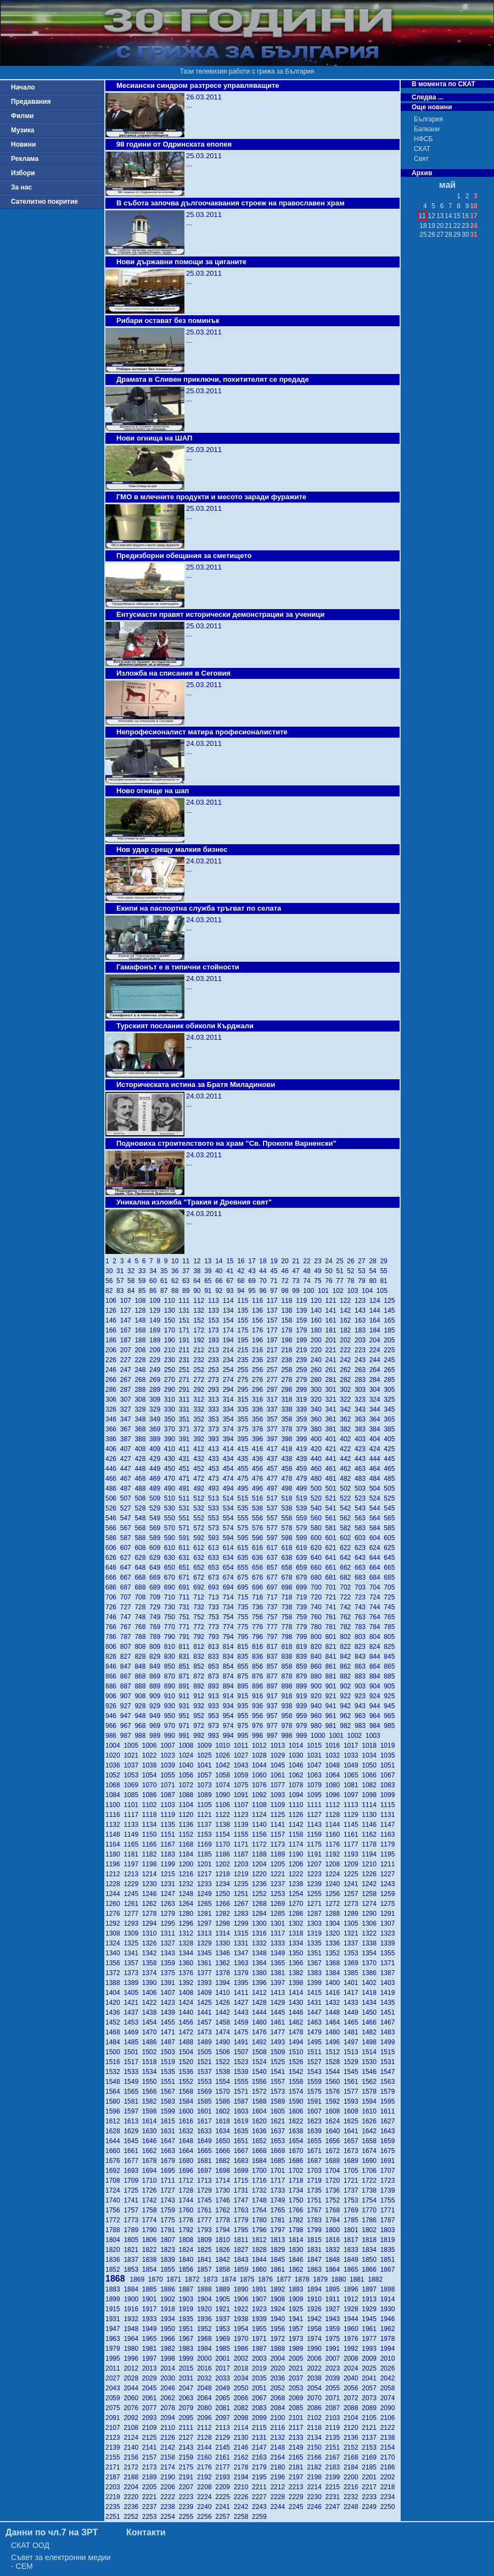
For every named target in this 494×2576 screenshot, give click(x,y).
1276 (114, 1913)
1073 (206, 1785)
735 (244, 1607)
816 (259, 1647)
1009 (206, 1745)
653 (215, 1567)
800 (318, 1637)
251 (186, 1370)
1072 (188, 1785)
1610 (371, 2111)
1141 (279, 1824)
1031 (316, 1755)
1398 (298, 1983)
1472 (188, 2032)
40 (220, 1271)
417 (274, 1449)
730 (171, 1607)
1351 (316, 1953)
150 (171, 1320)
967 (127, 1726)
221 (332, 1350)
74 (308, 1281)
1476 (261, 2032)
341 (332, 1409)
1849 (353, 2259)
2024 (353, 2368)
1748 (261, 2200)
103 (354, 1291)
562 (347, 1518)
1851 (388, 2259)
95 (253, 1291)
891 (186, 1686)
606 (112, 1548)
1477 (279, 2032)
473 (215, 1478)
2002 (243, 2358)
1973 (298, 2339)
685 (390, 1577)
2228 (279, 2497)
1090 (224, 1795)
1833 (353, 2250)
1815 (316, 2240)
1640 (334, 2131)
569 (156, 1528)
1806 (151, 2240)
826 (112, 1656)
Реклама (24, 159)
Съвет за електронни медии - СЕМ (61, 2562)
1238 (298, 1884)
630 (171, 1558)
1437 (133, 2012)
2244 (279, 2507)
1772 (114, 2220)
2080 (206, 2408)
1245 (133, 1894)
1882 (376, 2279)
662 (347, 1567)
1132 (114, 1824)
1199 (169, 1864)
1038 (151, 1765)
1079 (316, 1785)
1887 (188, 2289)
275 (244, 1380)
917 (274, 1696)
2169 (371, 2457)
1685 (279, 2161)
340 (318, 1409)
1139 (243, 1824)
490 (171, 1488)
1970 (243, 2339)
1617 (206, 2121)
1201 (206, 1864)
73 (297, 1281)
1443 (243, 2012)
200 (318, 1340)
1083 (388, 1785)
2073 (371, 2398)
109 (156, 1300)
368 (141, 1429)
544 (376, 1508)
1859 (243, 2269)
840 (318, 1656)
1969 (224, 2339)
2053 (298, 2388)
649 (156, 1567)
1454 (151, 2022)
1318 (298, 1933)
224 (376, 1350)
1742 (151, 2200)
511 (186, 1498)
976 (259, 1726)
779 (303, 1627)
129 (156, 1310)
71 (275, 1281)
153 (215, 1320)
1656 (334, 2141)
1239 (316, 1884)
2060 (133, 2398)
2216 (353, 2487)
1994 (388, 2348)
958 (288, 1716)
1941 (298, 2319)
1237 (279, 1884)
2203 (114, 2487)
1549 (133, 2082)
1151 (169, 1834)
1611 (388, 2111)
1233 (206, 1884)
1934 (169, 2319)
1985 (224, 2348)
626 (112, 1558)
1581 (133, 2101)
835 (244, 1656)
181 (332, 1330)
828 (141, 1656)
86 (154, 1291)
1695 (169, 2170)
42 (242, 1271)
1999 (188, 2358)
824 (376, 1647)
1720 (334, 2180)
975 (244, 1726)
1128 (334, 1815)
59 (143, 1281)
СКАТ (422, 149)
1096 (334, 1795)
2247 (334, 2507)
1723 (388, 2180)
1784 (334, 2220)
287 (127, 1389)
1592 (334, 2101)
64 (198, 1281)
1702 (298, 2170)
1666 (224, 2151)
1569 (206, 2091)
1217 (206, 1874)
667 (127, 1577)
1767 (316, 2210)
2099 (261, 2418)
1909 (298, 2299)
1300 (261, 1923)
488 (141, 1488)
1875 (249, 2279)
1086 (151, 1795)
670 (171, 1577)
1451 (388, 2012)
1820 (114, 2250)
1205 (279, 1864)
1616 (188, 2121)
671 (186, 1577)
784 (376, 1627)
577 (274, 1528)
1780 (261, 2220)
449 (156, 1469)
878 (288, 1676)
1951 (188, 2329)
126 (112, 1310)
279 (303, 1380)
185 (390, 1330)
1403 (388, 1983)
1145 (353, 1824)
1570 (224, 2091)
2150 (316, 2447)
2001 (224, 2358)
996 (259, 1735)
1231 (169, 1884)
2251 (114, 2517)
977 (274, 1726)
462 (347, 1469)
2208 (206, 2487)
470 (171, 1478)
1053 (133, 1775)
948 (141, 1716)
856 (259, 1666)
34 (154, 1271)
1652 (261, 2141)
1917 (151, 2309)
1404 (114, 1993)
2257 (224, 2517)
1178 (371, 1844)
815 (244, 1647)
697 (274, 1587)
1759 (169, 2210)
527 (127, 1508)
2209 (224, 2487)
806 (112, 1647)
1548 (114, 2082)
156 (259, 1320)
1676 (114, 2161)
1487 (169, 2042)
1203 (243, 1864)
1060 (261, 1775)
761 (332, 1617)
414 (230, 1449)
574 (230, 1528)
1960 (353, 2329)
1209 (353, 1864)
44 (264, 1271)
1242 (371, 1884)
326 (112, 1409)
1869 (139, 2279)
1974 (316, 2339)
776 (259, 1627)
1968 (206, 2339)
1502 (151, 2052)
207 (127, 1350)
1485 (133, 2042)
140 (318, 1310)
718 (288, 1597)
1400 (334, 1983)
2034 (243, 2378)
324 (376, 1399)
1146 (371, 1824)
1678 (151, 2161)
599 (303, 1538)
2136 (353, 2437)
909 (156, 1696)
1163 (388, 1834)
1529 (353, 2062)
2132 (279, 2437)
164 (376, 1320)
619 (303, 1548)
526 (112, 1508)
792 (200, 1637)
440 (318, 1459)
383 (362, 1429)
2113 (224, 2428)
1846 (298, 2259)
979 (303, 1726)
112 (200, 1300)
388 (141, 1439)
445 (390, 1459)
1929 (371, 2309)
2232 (353, 2497)
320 (318, 1399)
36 (176, 1271)
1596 (114, 2111)
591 (186, 1538)
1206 (298, 1864)
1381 (279, 1973)
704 (376, 1587)
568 (141, 1528)
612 (200, 1548)
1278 (151, 1913)
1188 (261, 1854)
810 (171, 1647)
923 (362, 1696)
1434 (371, 2002)
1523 (243, 2062)
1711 (169, 2180)
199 (303, 1340)
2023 (334, 2368)
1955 (261, 2329)
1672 (334, 2151)
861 (332, 1666)
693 (215, 1587)
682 (347, 1577)
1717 (279, 2180)
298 (288, 1389)
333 (215, 1409)
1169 (206, 1844)
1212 (114, 1874)
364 (376, 1419)
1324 (114, 1943)
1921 (224, 2309)
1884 (133, 2289)
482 (347, 1478)
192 (200, 1340)
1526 (298, 2062)
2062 (169, 2398)
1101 (133, 1805)
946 (112, 1716)
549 (156, 1518)
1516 (114, 2062)
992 (200, 1735)
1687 (316, 2161)
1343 (169, 1953)
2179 (261, 2467)
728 (141, 1607)
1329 (206, 1943)
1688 (334, 2161)
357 (274, 1419)
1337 (353, 1943)
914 (230, 1696)
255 (244, 1370)
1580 (114, 2101)
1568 (188, 2091)
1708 (114, 2180)
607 (127, 1548)
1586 (224, 2101)
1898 (388, 2289)
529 (156, 1508)
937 (274, 1706)
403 (362, 1439)
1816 (334, 2240)
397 (274, 1439)
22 (308, 1261)
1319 (316, 1933)
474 (230, 1478)
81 (384, 1281)
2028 (133, 2378)
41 (231, 1271)
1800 (334, 2230)
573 (215, 1528)
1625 (353, 2121)
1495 (316, 2042)
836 (259, 1656)
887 (127, 1686)
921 (332, 1696)
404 (376, 1439)
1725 (133, 2190)
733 (215, 1607)
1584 (188, 2101)
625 (390, 1548)
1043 (243, 1765)
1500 (114, 2052)
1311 (169, 1933)
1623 (316, 2121)
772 (200, 1627)
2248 (353, 2507)
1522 (224, 2062)
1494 (298, 2042)
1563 (388, 2082)
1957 (298, 2329)
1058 (224, 1775)
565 (390, 1518)
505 (390, 1488)
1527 (316, 2062)
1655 (316, 2141)
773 (215, 1627)
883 (362, 1676)
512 (200, 1498)
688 (141, 1587)
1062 (298, 1775)
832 (200, 1656)
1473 (206, 2032)
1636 (261, 2131)
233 (215, 1360)
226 (112, 1360)
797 (274, 1637)
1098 (371, 1795)
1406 (151, 1993)
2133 (298, 2437)
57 (121, 1281)
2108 (133, 2428)
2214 (316, 2487)
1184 (188, 1854)
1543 (316, 2072)
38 (198, 1271)
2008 (353, 2358)
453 (215, 1469)
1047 (316, 1765)
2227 (261, 2497)
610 (171, 1548)
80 (374, 1281)
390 (171, 1439)
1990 (316, 2348)
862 (347, 1666)
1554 (224, 2082)
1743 (169, 2200)
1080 (334, 1785)
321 (332, 1399)
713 (215, 1597)
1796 (261, 2230)
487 (127, 1488)
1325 (133, 1943)
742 (347, 1607)
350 (171, 1419)
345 (390, 1409)
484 (376, 1478)
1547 (388, 2072)
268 (141, 1380)
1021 (133, 1755)
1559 (316, 2082)
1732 (261, 2190)
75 (319, 1281)
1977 (371, 2339)
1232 (188, 1884)
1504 (188, 2052)
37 (187, 1271)
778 (288, 1627)
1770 (371, 2210)
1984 (206, 2348)
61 (165, 1281)
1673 (353, 2151)
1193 (353, 1854)
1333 (279, 1943)
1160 (334, 1834)
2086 (316, 2408)
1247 (169, 1894)
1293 (133, 1923)
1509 (279, 2052)
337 (274, 1409)
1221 (279, 1874)
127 (127, 1310)
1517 (133, 2062)
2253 (151, 2517)
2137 (371, 2437)
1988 (279, 2348)
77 (341, 1281)
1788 (114, 2230)
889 (156, 1686)
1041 (206, 1765)
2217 (371, 2487)
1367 (316, 1963)
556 (259, 1518)
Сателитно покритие (44, 201)
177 (274, 1330)
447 (127, 1469)
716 (259, 1597)
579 (303, 1528)
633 (215, 1558)
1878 (304, 2279)
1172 (261, 1844)
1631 (169, 2131)
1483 (388, 2032)
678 (288, 1577)
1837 (133, 2259)
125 (390, 1300)
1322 (371, 1933)
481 (332, 1478)
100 (310, 1291)
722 (347, 1597)
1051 (388, 1765)
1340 (114, 1953)
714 (230, 1597)
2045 (151, 2388)
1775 (169, 2220)
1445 (279, 2012)
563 (362, 1518)
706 (112, 1597)
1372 (114, 1973)
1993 (371, 2348)
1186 (224, 1854)
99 (297, 1291)
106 (112, 1300)
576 (259, 1528)
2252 (133, 2517)
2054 (316, 2388)
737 (274, 1607)
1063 (316, 1775)
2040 (353, 2378)
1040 (188, 1765)
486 (112, 1488)
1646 (151, 2141)
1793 (206, 2230)
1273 (353, 1904)
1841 (206, 2259)
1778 (224, 2220)
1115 (388, 1805)
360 (318, 1419)
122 (347, 1300)
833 (215, 1656)
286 (112, 1389)
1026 (224, 1755)
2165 (298, 2457)
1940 (279, 2319)
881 (332, 1676)
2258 (243, 2517)
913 (215, 1696)
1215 (169, 1874)
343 (362, 1409)
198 (288, 1340)
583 (362, 1528)
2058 (388, 2388)
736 (259, 1607)
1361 (206, 1963)
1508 (261, 2052)
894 (230, 1686)
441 (332, 1459)
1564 (114, 2091)
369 (156, 1429)
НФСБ (423, 139)
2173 (151, 2467)
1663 (169, 2151)
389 (156, 1439)
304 (376, 1389)
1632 (188, 2131)
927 (127, 1706)
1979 (114, 2348)
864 (376, 1666)
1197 (133, 1864)
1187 (243, 1854)
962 (347, 1716)
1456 (188, 2022)
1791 (169, 2230)
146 (112, 1320)
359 (303, 1419)
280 (318, 1380)
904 (376, 1686)
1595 (388, 2101)
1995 (114, 2358)
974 (230, 1726)
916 (259, 1696)
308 (141, 1399)
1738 (371, 2190)
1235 (243, 1884)
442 (347, 1459)
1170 (224, 1844)
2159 (188, 2457)
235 (244, 1360)
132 (200, 1310)
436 (259, 1459)
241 (332, 1360)
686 (112, 1587)
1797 (279, 2230)
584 (376, 1528)
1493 (279, 2042)
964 (376, 1716)
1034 (371, 1755)
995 (244, 1735)
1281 (206, 1913)
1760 (188, 2210)
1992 (353, 2348)
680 (318, 1577)
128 (141, 1310)
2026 (388, 2368)
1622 (298, 2121)
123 (362, 1300)
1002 (356, 1735)
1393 (206, 1983)
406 (112, 1449)
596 (259, 1538)
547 (127, 1518)
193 (215, 1340)
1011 (243, 1745)
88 (176, 1291)
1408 (188, 1993)
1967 (188, 2339)
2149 (298, 2447)
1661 (133, 2151)
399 (303, 1439)
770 (171, 1627)
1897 (371, 2289)
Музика (23, 130)
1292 (114, 1923)
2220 (133, 2497)
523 (362, 1498)
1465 (353, 2022)
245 (390, 1360)
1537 (206, 2072)
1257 (353, 1894)
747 (127, 1617)
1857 (206, 2269)
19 (275, 1261)
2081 (224, 2408)
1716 (261, 2180)
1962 (388, 2329)
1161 (353, 1834)
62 (176, 1281)
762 (347, 1617)
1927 (334, 2309)
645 (390, 1558)
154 (230, 1320)
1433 (353, 2002)
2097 (224, 2418)
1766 (298, 2210)
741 (332, 1607)
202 (347, 1340)
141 (332, 1310)
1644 (114, 2141)
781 (332, 1627)
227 (127, 1360)
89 (187, 1291)
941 (332, 1706)
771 (186, 1627)
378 (288, 1429)
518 (288, 1498)
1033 (353, 1755)
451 (186, 1469)
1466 (371, 2022)
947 (127, 1716)
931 (186, 1706)
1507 (243, 2052)
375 (244, 1429)
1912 (353, 2299)
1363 (243, 1963)
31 (121, 1271)
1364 (261, 1963)
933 (215, 1706)
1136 (188, 1824)
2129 (224, 2437)
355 (244, 1419)
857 (274, 1666)
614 (230, 1548)
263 (362, 1370)
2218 (388, 2487)
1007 (169, 1745)
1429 (279, 2002)
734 (230, 1607)
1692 (114, 2170)
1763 (243, 2210)
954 (230, 1716)
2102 (316, 2418)
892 (200, 1686)
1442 (224, 2012)
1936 (206, 2319)
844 (376, 1656)
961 (332, 1716)
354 (230, 1419)
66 (220, 1281)
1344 (188, 1953)
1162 (371, 1834)
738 (288, 1607)
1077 (279, 1785)
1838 (151, 2259)
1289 (353, 1913)
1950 (169, 2329)
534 (230, 1508)
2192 (206, 2477)
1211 (388, 1864)
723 (362, 1597)
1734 (298, 2190)
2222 (169, 2497)
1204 (261, 1864)
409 (156, 1449)
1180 (114, 1854)
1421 (133, 2002)
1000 (320, 1735)
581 (332, 1528)
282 (347, 1380)
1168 (188, 1844)
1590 (298, 2101)
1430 (298, 2002)
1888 (206, 2289)
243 (362, 1360)
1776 (188, 2220)
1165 (133, 1844)
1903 (188, 2299)
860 (318, 1666)
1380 (261, 1973)
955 (244, 1716)
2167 (334, 2457)
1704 (334, 2170)
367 (127, 1429)
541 (332, 1508)
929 (156, 1706)
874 (230, 1676)
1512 (334, 2052)
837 (274, 1656)
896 (259, 1686)
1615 (169, 2121)
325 (390, 1399)
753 (215, 1617)
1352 (334, 1953)
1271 (316, 1904)
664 (376, 1567)
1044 (261, 1765)
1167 (169, 1844)
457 (274, 1469)
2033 (224, 2378)
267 (127, 1380)
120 (318, 1300)
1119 (169, 1815)
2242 (243, 2507)
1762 (224, 2210)
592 (200, 1538)
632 (200, 1558)
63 (187, 1281)
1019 (388, 1745)
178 (288, 1330)
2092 (133, 2418)
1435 (388, 2002)
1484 (114, 2042)
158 (288, 1320)
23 (319, 1261)
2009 (371, 2358)
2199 (334, 2477)
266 (112, 1380)
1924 (279, 2309)
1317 (279, 1933)
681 (332, 1577)
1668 (261, 2151)
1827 (243, 2250)
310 (171, 1399)
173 (215, 1330)
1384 (334, 1973)
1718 (298, 2180)
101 (325, 1291)
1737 (353, 2190)
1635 (243, 2131)
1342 (151, 1953)
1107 (243, 1805)
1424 (188, 2002)
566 (112, 1528)
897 (274, 1686)
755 (244, 1617)
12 (198, 1261)
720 (318, 1597)
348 (141, 1419)
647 (127, 1567)
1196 (114, 1864)
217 (274, 1350)
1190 (298, 1854)
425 (390, 1449)
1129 (353, 1815)
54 (374, 1271)
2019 (261, 2368)
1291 (388, 1913)
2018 (243, 2368)
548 (141, 1518)
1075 (243, 1785)
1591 (316, 2101)
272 (200, 1380)
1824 (188, 2250)
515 (244, 1498)
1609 (353, 2111)
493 (215, 1488)
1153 (206, 1834)
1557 (279, 2082)
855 (244, 1666)
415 (244, 1449)
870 (171, 1676)
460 (318, 1469)
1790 (151, 2230)
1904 (206, 2299)
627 (127, 1558)
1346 (224, 1953)
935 (244, 1706)
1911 (334, 2299)
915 (244, 1696)
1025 (206, 1755)
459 (303, 1469)
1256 (334, 1894)
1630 (151, 2131)
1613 (133, 2121)
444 (376, 1459)
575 (244, 1528)
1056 (188, 1775)
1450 (371, 2012)
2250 (388, 2507)
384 (376, 1429)
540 (318, 1508)
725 (390, 1597)
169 (156, 1330)
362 (347, 1419)
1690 (371, 2161)
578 (288, 1528)
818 (288, 1647)
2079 (188, 2408)
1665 (206, 2151)
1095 (316, 1795)
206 (112, 1350)
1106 (224, 1805)
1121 (206, 1815)
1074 (224, 1785)
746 (112, 1617)
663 (362, 1567)
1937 (224, 2319)
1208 (334, 1864)
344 (376, 1409)
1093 (279, 1795)
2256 (206, 2517)
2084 (279, 2408)
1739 (388, 2190)
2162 (243, 2457)
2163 (261, 2457)
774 (230, 1627)
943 (362, 1706)
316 (259, 1399)
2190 (169, 2477)
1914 (388, 2299)
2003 (261, 2358)
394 (230, 1439)
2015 (188, 2368)
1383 (316, 1973)
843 (362, 1656)
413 (215, 1449)
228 (141, 1360)
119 (303, 1300)
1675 (388, 2151)
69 (253, 1281)
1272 (334, 1904)
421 (332, 1449)
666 (112, 1577)
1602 (224, 2111)
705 (390, 1587)
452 (200, 1469)
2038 (316, 2378)
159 (303, 1320)
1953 (224, 2329)
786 (112, 1637)
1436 (114, 2012)
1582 (151, 2101)
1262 (151, 1904)
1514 (371, 2052)
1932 (133, 2319)
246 (112, 1370)
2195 (261, 2477)
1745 (206, 2200)
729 (156, 1607)
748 (141, 1617)
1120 (188, 1815)
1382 (298, 1973)
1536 (188, 2072)
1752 (334, 2200)
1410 (224, 1993)
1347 (243, 1953)
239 (303, 1360)
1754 (371, 2200)
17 (253, 1261)
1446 (298, 2012)
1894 (316, 2289)
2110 (169, 2428)
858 (288, 1666)
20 (286, 1261)
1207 (316, 1864)
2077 (151, 2408)
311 (186, 1399)
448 (141, 1469)
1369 (353, 1963)
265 (390, 1370)
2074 (388, 2398)
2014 (169, 2368)
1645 (133, 2141)
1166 (151, 1844)
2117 (298, 2428)
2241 (224, 2507)
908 (141, 1696)
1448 (334, 2012)
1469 (133, 2032)
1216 (188, 1874)
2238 (169, 2507)
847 (127, 1666)
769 (156, 1627)
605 (390, 1538)
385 (390, 1429)
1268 (261, 1904)
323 (362, 1399)
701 (332, 1587)
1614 (151, 2121)
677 (274, 1577)
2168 (353, 2457)
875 (244, 1676)
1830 (298, 2250)
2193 (224, 2477)
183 (362, 1330)
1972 (279, 2339)
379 (303, 1429)
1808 (188, 2240)
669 (156, 1577)
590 (171, 1538)
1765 (279, 2210)
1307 (388, 1923)
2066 (243, 2398)
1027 (243, 1755)
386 (112, 1439)
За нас (21, 187)
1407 (169, 1993)
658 (288, 1567)
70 (264, 1281)
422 (347, 1449)
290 (171, 1389)
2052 (279, 2388)
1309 (133, 1933)
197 (274, 1340)
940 (318, 1706)
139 (303, 1310)
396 (259, 1439)
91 (209, 1291)
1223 (316, 1874)
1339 (388, 1943)
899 (303, 1686)
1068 (114, 1785)
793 (215, 1637)
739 (303, 1607)
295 (244, 1389)
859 (303, 1666)
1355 (388, 1953)
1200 (188, 1864)
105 (383, 1291)
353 (215, 1419)
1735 (316, 2190)
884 (376, 1676)
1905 (224, 2299)
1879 (322, 2279)
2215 (334, 2487)
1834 (371, 2250)
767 (127, 1627)
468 (141, 1478)
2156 (133, 2457)
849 (156, 1666)
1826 (224, 2250)
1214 (151, 1874)
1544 (334, 2072)
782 (347, 1627)
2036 (279, 2378)
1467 (388, 2022)
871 (186, 1676)
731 (186, 1607)
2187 (114, 2477)
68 (242, 1281)
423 (362, 1449)
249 (156, 1370)
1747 (243, 2200)
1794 (224, 2230)
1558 (298, 2082)
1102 (151, 1805)
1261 (133, 1904)
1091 (243, 1795)
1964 (133, 2339)
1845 (279, 2259)
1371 (388, 1963)
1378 (224, 1973)
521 (332, 1498)
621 (332, 1548)
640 (318, 1558)
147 (127, 1320)
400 (318, 1439)
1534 (151, 2072)
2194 (243, 2477)
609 (156, 1548)
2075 (114, 2408)
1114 (371, 1805)
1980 (133, 2348)
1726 (151, 2190)
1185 (206, 1854)
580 (318, 1528)
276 (259, 1380)
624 (376, 1548)
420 (318, 1449)
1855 (169, 2269)
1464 (334, 2022)
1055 (169, 1775)
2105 (371, 2418)
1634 (224, 2131)
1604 (261, 2111)
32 (132, 1271)
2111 (188, 2428)
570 (171, 1528)
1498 (371, 2042)
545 (390, 1508)
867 (127, 1676)
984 (376, 1726)
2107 (114, 2428)
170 (171, 1330)
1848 (334, 2259)
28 (374, 1261)
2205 (151, 2487)
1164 (114, 1844)
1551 (169, 2082)
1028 (261, 1755)
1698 (224, 2170)
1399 (316, 1983)
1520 (188, 2062)
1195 (388, 1854)
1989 (298, 2348)
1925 (298, 2309)
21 (297, 1261)
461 (332, 1469)
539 (303, 1508)
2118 (316, 2428)
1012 (261, 1745)
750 (171, 1617)
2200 (353, 2477)
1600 (188, 2111)
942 (347, 1706)
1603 (243, 2111)
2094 (169, 2418)
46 (286, 1271)
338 (288, 1409)
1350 (298, 1953)
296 (259, 1389)
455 (244, 1469)
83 (121, 1291)
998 (288, 1735)
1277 (133, 1913)
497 (274, 1488)
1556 (261, 2082)
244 (376, 1360)
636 (259, 1558)
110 (171, 1300)
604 (376, 1538)
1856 (188, 2269)
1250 (224, 1894)
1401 (353, 1983)
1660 (114, 2151)
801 (332, 1637)
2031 (188, 2378)
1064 (334, 1775)
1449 (353, 2012)
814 (230, 1647)
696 (259, 1587)
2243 (261, 2507)
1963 (114, 2339)
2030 (169, 2378)
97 (275, 1291)
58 (132, 1281)
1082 (371, 1785)
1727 (169, 2190)
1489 (206, 2042)
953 (215, 1716)
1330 (224, 1943)
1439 (169, 2012)
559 (303, 1518)
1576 (334, 2091)
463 (362, 1469)
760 (318, 1617)
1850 (371, 2259)
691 (186, 1587)
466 (112, 1478)
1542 (298, 2072)
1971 (261, 2339)
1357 (133, 1963)
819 (303, 1647)
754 (230, 1617)
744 (376, 1607)
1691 (388, 2161)
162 (347, 1320)
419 (303, 1449)
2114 (243, 2428)
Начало (23, 87)
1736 (334, 2190)
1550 (151, 2082)
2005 (298, 2358)
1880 (341, 2279)
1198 (151, 1864)
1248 (188, 1894)
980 (318, 1726)
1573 (279, 2091)
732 (200, 1607)
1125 (279, 1815)
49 (319, 1271)
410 (171, 1449)
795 (244, 1637)
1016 (334, 1745)
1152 (188, 1834)
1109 (279, 1805)
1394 (224, 1983)
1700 (261, 2170)
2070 (316, 2398)
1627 (388, 2121)
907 (127, 1696)
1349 (279, 1953)
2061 (151, 2398)
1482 (371, 2032)
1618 (224, 2121)
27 (363, 1261)
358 (288, 1419)
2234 (388, 2497)
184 (376, 1330)
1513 (353, 2052)
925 (390, 1696)
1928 (353, 2309)
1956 (279, 2329)
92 (220, 1291)
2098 (243, 2418)
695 (244, 1587)
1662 (151, 2151)
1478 (298, 2032)
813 (215, 1647)
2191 (188, 2477)
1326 (151, 1943)
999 (303, 1735)
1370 (371, 1963)
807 (127, 1647)
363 (362, 1419)
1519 (169, 2062)
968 (141, 1726)
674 (230, 1577)
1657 (353, 2141)
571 (186, 1528)
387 (127, 1439)
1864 (334, 2269)
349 (156, 1419)
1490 (224, 2042)
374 (230, 1429)
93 (231, 1291)
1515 (388, 2052)
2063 (188, 2398)
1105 (206, 1805)
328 (141, 1409)
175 (244, 1330)
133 (215, 1310)
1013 (279, 1745)
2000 (206, 2358)
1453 (133, 2022)
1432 (334, 2002)
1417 (353, 1993)
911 (186, 1696)
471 (186, 1478)
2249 (371, 2507)
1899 (114, 2299)
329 (156, 1409)
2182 (316, 2467)
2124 (133, 2437)
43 (253, 1271)
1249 (206, 1894)
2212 (279, 2487)
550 (171, 1518)
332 (200, 1409)
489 (156, 1488)
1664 (188, 2151)
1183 (169, 1854)
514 (230, 1498)
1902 (169, 2299)
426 (112, 1459)
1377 (206, 1973)
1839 (169, 2259)
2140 (133, 2447)
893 (215, 1686)
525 (390, 1498)
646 (112, 1567)
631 (186, 1558)
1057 (206, 1775)
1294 (151, 1923)
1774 (151, 2220)
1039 (169, 1765)
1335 (316, 1943)
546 (112, 1518)
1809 (206, 2240)
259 (303, 1370)
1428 (261, 2002)
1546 (371, 2072)
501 (332, 1488)
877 (274, 1676)
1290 (371, 1913)
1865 (353, 2269)
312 (200, 1399)
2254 (169, 2517)
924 (376, 1696)
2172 (133, 2467)
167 (127, 1330)
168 (141, 1330)
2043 (114, 2388)
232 (200, 1360)
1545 (353, 2072)
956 (259, 1716)
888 (141, 1686)
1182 (151, 1854)
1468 (114, 2032)
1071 (169, 1785)
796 (259, 1637)
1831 (316, 2250)
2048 (206, 2388)
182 (347, 1330)
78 (352, 1281)
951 (186, 1716)
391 (186, 1439)
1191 (316, 1854)
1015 (316, 1745)
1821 (133, 2250)
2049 (224, 2388)
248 (141, 1370)
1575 (316, 2091)
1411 (243, 1993)
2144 (206, 2447)
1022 (151, 1755)
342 (347, 1409)
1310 (151, 1933)
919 (303, 1696)
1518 (151, 2062)
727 (127, 1607)
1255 (316, 1894)
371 (186, 1429)
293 (215, 1389)
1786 (371, 2220)
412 (200, 1449)
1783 (316, 2220)
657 (274, 1567)
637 (274, 1558)
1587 (243, 2101)
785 (390, 1627)
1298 (224, 1923)
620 (318, 1548)
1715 (243, 2180)
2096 (206, 2418)
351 (186, 1419)
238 (288, 1360)
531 (186, 1508)
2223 (188, 2497)
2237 (151, 2507)
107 (127, 1300)
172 (200, 1330)
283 (362, 1380)
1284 (261, 1913)
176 (259, 1330)
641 (332, 1558)
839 (303, 1656)
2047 (188, 2388)
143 (362, 1310)
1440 (188, 2012)
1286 (298, 1913)
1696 (188, 2170)
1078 (298, 1785)
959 (303, 1716)
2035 (261, 2378)
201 (332, 1340)
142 (347, 1310)
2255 (188, 2517)
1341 (133, 1953)
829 (156, 1656)
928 (141, 1706)
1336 (334, 1943)
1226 (371, 1874)
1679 (169, 2161)
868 (141, 1676)
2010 (388, 2358)
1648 (188, 2141)
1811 (243, 2240)
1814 (298, 2240)
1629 (133, 2131)
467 (127, 1478)
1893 (298, 2289)
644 (376, 1558)
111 (186, 1300)
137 (274, 1310)
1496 (334, 2042)
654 (230, 1567)
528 (141, 1508)
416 (259, 1449)
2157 (151, 2457)
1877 (285, 2279)
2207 (188, 2487)
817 (274, 1647)
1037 (133, 1765)
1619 (243, 2121)
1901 (151, 2299)
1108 (261, 1805)
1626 (371, 2121)
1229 (133, 1884)
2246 (316, 2507)
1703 (316, 2170)
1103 (169, 1805)
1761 (206, 2210)
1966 (169, 2339)
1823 (169, 2250)
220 (318, 1350)
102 (340, 1291)
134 (230, 1310)
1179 (388, 1844)
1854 (151, 2269)
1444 (261, 2012)
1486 (151, 2042)
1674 (371, 2151)
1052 (114, 1775)
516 (259, 1498)
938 (288, 1706)
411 (186, 1449)
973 (215, 1726)
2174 (169, 2467)
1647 (169, 2141)
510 (171, 1498)
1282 (224, 1913)
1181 (133, 1854)
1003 (374, 1735)
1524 (261, 2062)
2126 (169, 2437)
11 (187, 1261)
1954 (243, 2329)
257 (274, 1370)
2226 (243, 2497)
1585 (206, 2101)
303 (362, 1389)
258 (288, 1370)
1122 (224, 1815)
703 (362, 1587)
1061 (279, 1775)
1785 (353, 2220)
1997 (151, 2358)
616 (259, 1548)
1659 (388, 2141)
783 (362, 1627)
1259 (388, 1894)
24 (330, 1261)
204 (376, 1340)
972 (200, 1726)
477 (274, 1478)
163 (362, 1320)
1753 (353, 2200)
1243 (388, 1884)
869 (156, 1676)
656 (259, 1567)
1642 (371, 2131)
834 (230, 1656)
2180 (279, 2467)
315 (244, 1399)
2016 (206, 2368)
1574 (298, 2091)
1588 (261, 2101)
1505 (206, 2052)
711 (186, 1597)
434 (230, 1459)
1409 (206, 1993)
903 (362, 1686)
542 (347, 1508)
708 (141, 1597)
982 (347, 1726)
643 (362, 1558)
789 (156, 1637)
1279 (169, 1913)
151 (186, 1320)
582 (347, 1528)
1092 (261, 1795)
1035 (388, 1755)
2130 (243, 2437)
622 (347, 1548)
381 (332, 1429)
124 (376, 1300)
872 (200, 1676)
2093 (151, 2418)
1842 (224, 2259)
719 (303, 1597)
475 (244, 1478)
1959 (334, 2329)
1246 (151, 1894)
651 (186, 1567)
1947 (114, 2329)
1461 (279, 2022)
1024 (188, 1755)
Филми (22, 116)
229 (156, 1360)
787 (127, 1637)
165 (390, 1320)
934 (230, 1706)
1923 (261, 2309)
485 (390, 1478)
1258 (371, 1894)
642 (347, 1558)
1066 (371, 1775)
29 (384, 1261)
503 (362, 1488)
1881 (359, 2279)
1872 (194, 2279)
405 (390, 1439)
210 (171, 1350)
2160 (206, 2457)
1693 (133, 2170)
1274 (371, 1904)
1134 (151, 1824)
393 (215, 1439)
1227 (388, 1874)
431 (186, 1459)
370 (171, 1429)
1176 (334, 1844)
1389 (133, 1983)
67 (231, 1281)
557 (274, 1518)
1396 (261, 1983)
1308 (114, 1933)
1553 (206, 2082)
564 (376, 1518)
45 (275, 1271)
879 (303, 1676)
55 (384, 1271)
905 (390, 1686)
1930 (388, 2309)
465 (390, 1469)
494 (230, 1488)
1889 (224, 2289)
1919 (188, 2309)
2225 (224, 2497)
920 (318, 1696)
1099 (388, 1795)
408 (141, 1449)
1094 (298, 1795)
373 (215, 1429)
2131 (261, 2437)
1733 (279, 2190)
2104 (353, 2418)
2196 (279, 2477)
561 (332, 1518)
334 (230, 1409)
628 (141, 1558)
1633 (206, 2131)
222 (347, 1350)
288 (141, 1389)
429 (156, 1459)
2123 (114, 2437)
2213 (298, 2487)
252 (200, 1370)
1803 (388, 2230)
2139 (114, 2447)
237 (274, 1360)
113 (215, 1300)
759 (303, 1617)
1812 (261, 2240)
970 (171, 1726)
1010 (224, 1745)
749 (156, 1617)
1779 (243, 2220)
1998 (169, 2358)
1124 (261, 1815)
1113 (353, 1805)
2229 (298, 2497)
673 (215, 1577)
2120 (353, 2428)
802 (347, 1637)
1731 (243, 2190)
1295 (169, 1923)
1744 (188, 2200)
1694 (151, 2170)
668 (141, 1577)
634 (230, 1558)
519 (303, 1498)
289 (156, 1389)
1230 (151, 1884)
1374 (151, 1973)
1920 (206, 2309)
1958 (316, 2329)
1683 (243, 2161)
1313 (206, 1933)
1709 (133, 2180)
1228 (114, 1884)
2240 (206, 2507)
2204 (133, 2487)
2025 (371, 2368)
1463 (316, 2022)
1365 (279, 1963)
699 (303, 1587)
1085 (133, 1795)
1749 (279, 2200)
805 (390, 1637)
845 (390, 1656)
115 (244, 1300)
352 (200, 1419)
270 (171, 1380)
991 (186, 1735)
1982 (169, 2348)
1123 (243, 1815)
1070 (151, 1785)
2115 (261, 2428)
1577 (353, 2091)
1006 (151, 1745)
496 (259, 1488)
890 (171, 1686)
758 (288, 1617)
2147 (261, 2447)
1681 (206, 2161)
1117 (133, 1815)
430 (171, 1459)
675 (244, 1577)
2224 (206, 2497)
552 (200, 1518)
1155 (243, 1834)
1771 (388, 2210)
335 (244, 1409)
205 (390, 1340)
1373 (133, 1973)
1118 (151, 1815)
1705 (353, 2170)
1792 (188, 2230)
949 (156, 1716)
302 (347, 1389)
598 (288, 1538)
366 (112, 1429)
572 (200, 1528)
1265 (206, 1904)
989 (156, 1735)
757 (274, 1617)
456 (259, 1469)
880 (318, 1676)
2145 (224, 2447)
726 (112, 1607)
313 (215, 1399)
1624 (334, 2121)
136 (259, 1310)
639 (303, 1558)
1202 (224, 1864)
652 (200, 1567)
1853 (133, 2269)
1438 (151, 2012)
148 (141, 1320)
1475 (243, 2032)
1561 (353, 2082)
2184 (353, 2467)
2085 (298, 2408)
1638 (298, 2131)
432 (200, 1459)
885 (390, 1676)
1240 (334, 1884)
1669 (279, 2151)
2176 (206, 2467)
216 (259, 1350)
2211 (261, 2487)
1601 (206, 2111)
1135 (169, 1824)
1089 (206, 1795)
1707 (388, 2170)
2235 (114, 2507)
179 (303, 1330)
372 (200, 1429)
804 (376, 1637)
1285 (279, 1913)
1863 (316, 2269)
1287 (316, 1913)
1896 (353, 2289)
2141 (151, 2447)
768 (141, 1627)
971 (186, 1726)
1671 (316, 2151)
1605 (279, 2111)
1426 (224, 2002)
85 (143, 1291)
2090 (388, 2408)
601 (332, 1538)
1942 (316, 2319)
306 (112, 1399)
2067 (261, 2398)
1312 (188, 1933)
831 (186, 1656)
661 (332, 1567)
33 (143, 1271)
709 (156, 1597)
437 (274, 1459)
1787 (388, 2220)
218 (288, 1350)
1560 (334, 2082)
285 (390, 1380)
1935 (188, 2319)
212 (200, 1350)
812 (200, 1647)
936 (259, 1706)
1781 (279, 2220)
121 (332, 1300)
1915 (114, 2309)
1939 (261, 2319)
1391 (169, 1983)
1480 (334, 2032)
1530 (371, 2062)
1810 (224, 2240)
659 (303, 1567)
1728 (188, 2190)
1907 (261, 2299)
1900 (133, 2299)
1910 (316, 2299)
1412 (261, 1993)
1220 (261, 1874)
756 (259, 1617)
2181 (298, 2467)
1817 (353, 2240)
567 (127, 1528)
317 (274, 1399)
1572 (261, 2091)
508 (141, 1498)
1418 (371, 1993)
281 (332, 1380)
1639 (316, 2131)
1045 (279, 1765)
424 (376, 1449)
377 (274, 1429)
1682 (224, 2161)
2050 (243, 2388)
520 (318, 1498)
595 (244, 1538)
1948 (133, 2329)
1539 (243, 2072)
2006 (316, 2358)
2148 (279, 2447)
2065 (224, 2398)
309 (156, 1399)
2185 (371, 2467)
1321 (353, 1933)
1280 (188, 1913)
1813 (279, 2240)
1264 (188, 1904)
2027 (114, 2378)
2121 (371, 2428)
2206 (169, 2487)
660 (318, 1567)
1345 (206, 1953)
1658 (371, 2141)
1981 (151, 2348)
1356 (114, 1963)
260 (318, 1370)
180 (318, 1330)
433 (215, 1459)
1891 (261, 2289)
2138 (388, 2437)
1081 (353, 1785)
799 (303, 1637)
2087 (334, 2408)
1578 (371, 2091)
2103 (334, 2418)
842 (347, 1656)
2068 (279, 2398)
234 (230, 1360)
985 (390, 1726)
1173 (279, 1844)
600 (318, 1538)
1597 (133, 2111)
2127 (188, 2437)
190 (171, 1340)
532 (200, 1508)
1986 (243, 2348)
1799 (316, 2230)
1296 (188, 1923)
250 (171, 1370)
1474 (224, 2032)
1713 (206, 2180)
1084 (114, 1795)
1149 (133, 1834)
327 (127, 1409)
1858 (224, 2269)
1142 (298, 1824)
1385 (353, 1973)
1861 (279, 2269)
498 (288, 1488)
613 (215, 1548)
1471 (169, 2032)
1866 (371, 2269)
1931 (114, 2319)
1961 (371, 2329)
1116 (114, 1815)
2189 (151, 2477)
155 (244, 1320)
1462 (298, 2022)
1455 (169, 2022)
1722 (371, 2180)
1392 (188, 1983)
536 (259, 1508)
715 (244, 1597)
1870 (157, 2279)
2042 (388, 2378)
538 (288, 1508)
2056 (353, 2388)
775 (244, 1627)
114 (230, 1300)
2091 (114, 2418)
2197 (298, 2477)
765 (390, 1617)
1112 (334, 1805)
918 (288, 1696)
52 (352, 1271)
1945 (371, 2319)
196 (259, 1340)
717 (274, 1597)
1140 (261, 1824)
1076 (261, 1785)
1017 (353, 1745)
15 (231, 1261)
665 (390, 1567)
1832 (334, 2250)
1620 (261, 2121)
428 (141, 1459)
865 (390, 1666)
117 (274, 1300)
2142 (169, 2447)
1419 (388, 1993)
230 (171, 1360)
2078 (169, 2408)
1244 (114, 1894)
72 (286, 1281)
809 (156, 1647)
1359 (169, 1963)
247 (127, 1370)
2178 (243, 2467)
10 (176, 1261)
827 (127, 1656)
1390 (151, 1983)
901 (332, 1686)
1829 (279, 2250)
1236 (261, 1884)
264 (376, 1370)
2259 (260, 2517)
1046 (298, 1765)
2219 (114, 2497)
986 (112, 1735)
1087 (169, 1795)
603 (362, 1538)
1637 (279, 2131)
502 (347, 1488)
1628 (114, 2131)
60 (154, 1281)
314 (230, 1399)
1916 (133, 2309)
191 (186, 1340)
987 (127, 1735)
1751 (316, 2200)
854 (230, 1666)
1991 (334, 2348)
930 (171, 1706)
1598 (151, 2111)
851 (186, 1666)
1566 (151, 2091)
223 (362, 1350)
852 (200, 1666)
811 (186, 1647)
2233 (371, 2497)
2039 (334, 2378)
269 (156, 1380)
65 (209, 1281)
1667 (243, 2151)
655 (244, 1567)
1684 (261, 2161)
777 (274, 1627)
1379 (243, 1973)
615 (244, 1548)
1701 (279, 2170)
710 (171, 1597)
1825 (206, 2250)
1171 (243, 1844)
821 (332, 1647)
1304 (334, 1923)
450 (171, 1469)
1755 (388, 2200)
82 (110, 1291)
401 (332, 1439)
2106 (388, 2418)
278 (288, 1380)
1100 (114, 1805)
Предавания (30, 101)
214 (230, 1350)
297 (274, 1389)
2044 (133, 2388)
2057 (371, 2388)
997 (274, 1735)
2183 (334, 2467)
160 (318, 1320)
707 (127, 1597)
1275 (388, 1904)
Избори (23, 173)
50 (330, 1271)
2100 (279, 2418)
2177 (224, 2467)
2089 (371, 2408)
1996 (133, 2358)
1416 (334, 1993)
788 (141, 1637)
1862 (298, 2269)
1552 (188, 2082)
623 (362, 1548)
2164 (279, 2457)
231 (186, 1360)
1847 (316, 2259)
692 (200, 1587)
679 (303, 1577)
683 (362, 1577)
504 (376, 1488)
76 (330, 1281)
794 (230, 1637)
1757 (133, 2210)
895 (244, 1686)
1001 (338, 1735)
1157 (279, 1834)
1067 (388, 1775)
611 (186, 1548)
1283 (243, 1913)
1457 (206, 2022)
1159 (316, 1834)
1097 (353, 1795)
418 (288, 1449)
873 (215, 1676)
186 (112, 1340)
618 (288, 1548)
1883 (114, 2289)
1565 (133, 2091)
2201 (371, 2477)
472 (200, 1478)
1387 (388, 1973)
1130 (371, 1815)
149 (156, 1320)
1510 (298, 2052)
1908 (279, 2299)
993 (215, 1735)
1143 (316, 1824)
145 (390, 1310)
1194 (371, 1854)
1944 (353, 2319)
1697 (206, 2170)
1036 (114, 1765)
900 (318, 1686)
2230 (316, 2497)
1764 (261, 2210)
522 (347, 1498)
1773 (133, 2220)
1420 (114, 2002)
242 (347, 1360)
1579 (388, 2091)
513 (215, 1498)
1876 (267, 2279)
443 (362, 1459)
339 (303, 1409)
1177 (353, 1844)
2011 (114, 2368)
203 (362, 1340)
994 (230, 1735)
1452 (114, 2022)
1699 (243, 2170)
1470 (151, 2032)
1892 (279, 2289)
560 (318, 1518)
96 (264, 1291)
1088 (188, 1795)
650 (171, 1567)
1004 (114, 1745)
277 (274, 1380)
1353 (353, 1953)
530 (171, 1508)
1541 (279, 2072)
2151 (334, 2447)
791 (186, 1637)
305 (390, 1389)
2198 (316, 2477)
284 (376, 1380)
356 (259, 1419)
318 (288, 1399)
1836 (114, 2259)
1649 (206, 2141)
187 (127, 1340)
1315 (243, 1933)
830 (171, 1656)
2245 (298, 2507)
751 (186, 1617)
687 (127, 1587)
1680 (188, 2161)
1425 (206, 2002)
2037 (298, 2378)
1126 (298, 1815)
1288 (334, 1913)
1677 (133, 2161)
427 (127, 1459)
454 (230, 1469)
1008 (188, 1745)
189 (156, 1340)
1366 (298, 1963)
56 (110, 1281)
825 (390, 1647)
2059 (114, 2398)
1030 (298, 1755)
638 (288, 1558)
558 (288, 1518)
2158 (169, 2457)
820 (318, 1647)
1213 (133, 1874)
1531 (388, 2062)
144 (376, 1310)
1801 (353, 2230)
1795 (243, 2230)
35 (165, 1271)
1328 (188, 1943)
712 (200, 1597)
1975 (334, 2339)
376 (259, 1429)
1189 (279, 1854)
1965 (151, 2339)
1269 (279, 1904)
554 (230, 1518)
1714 (224, 2180)
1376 (188, 1973)
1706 (371, 2170)
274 (230, 1380)
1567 (169, 2091)
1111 (316, 1805)
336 (259, 1409)
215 (244, 1350)
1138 (224, 1824)
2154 (388, 2447)
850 (171, 1666)
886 (112, 1686)
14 (220, 1261)
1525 (279, 2062)
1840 (188, 2259)
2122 (388, 2428)
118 (288, 1300)
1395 (243, 1983)
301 (332, 1389)
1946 (388, 2319)
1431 (316, 2002)
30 (110, 1271)
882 (347, 1676)
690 (171, 1587)
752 (200, 1617)
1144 (334, 1824)
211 (186, 1350)
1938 (243, 2319)
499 (303, 1488)
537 (274, 1508)
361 (332, 1419)
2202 (388, 2477)
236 (259, 1360)
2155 (114, 2457)
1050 (371, 1765)
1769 (353, 2210)
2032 (206, 2378)
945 (390, 1706)
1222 (298, 1874)
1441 (206, 2012)
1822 (151, 2250)
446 (112, 1469)
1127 (316, 1815)
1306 (371, 1923)
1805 (133, 2240)
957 (274, 1716)
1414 (298, 1993)
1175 (316, 1844)
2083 (261, 2408)
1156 (261, 1834)
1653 (279, 2141)
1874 (230, 2279)
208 (141, 1350)
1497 (353, 2042)
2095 (188, 2418)
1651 (243, 2141)
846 (112, 1666)
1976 (353, 2339)
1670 (298, 2151)
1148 (114, 1834)
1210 (371, 1864)
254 (230, 1370)
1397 (279, 1983)
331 (186, 1409)
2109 (151, 2428)
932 (200, 1706)
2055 (334, 2388)
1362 (224, 1963)
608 (141, 1548)
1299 (243, 1923)
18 (264, 1261)
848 (141, 1666)
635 (244, 1558)
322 (347, 1399)
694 (230, 1587)
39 (209, 1271)
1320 (334, 1933)
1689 (353, 2161)
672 (200, 1577)
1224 (334, 1874)
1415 (316, 1993)
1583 (169, 2101)
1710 (151, 2180)
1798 (298, 2230)
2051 (261, 2388)
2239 (188, 2507)
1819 (388, 2240)
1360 (188, 1963)
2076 (133, 2408)
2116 (279, 2428)
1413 (279, 1993)
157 (274, 1320)
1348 (261, 1953)
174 (230, 1330)
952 (200, 1716)
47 (297, 1271)
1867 (388, 2269)
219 (303, 1350)
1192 (334, 1854)
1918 (169, 2309)
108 (141, 1300)
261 (332, 1370)
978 (288, 1726)
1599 (169, 2111)
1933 (151, 2319)
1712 (188, 2180)
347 (127, 1419)
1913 (371, 2299)
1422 (151, 2002)
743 (362, 1607)
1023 (169, 1755)
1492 (261, 2042)
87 (165, 1291)
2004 (279, 2358)
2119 (334, 2428)
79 (363, 1281)
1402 (371, 1983)
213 (215, 1350)
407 (127, 1449)
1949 (151, 2329)
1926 (316, 2309)
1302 (298, 1923)
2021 (298, 2368)
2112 (206, 2428)
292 (200, 1389)
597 (274, 1538)
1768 (334, 2210)
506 (112, 1498)
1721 (353, 2180)
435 (244, 1459)
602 (347, 1538)
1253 (279, 1894)
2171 (114, 2467)
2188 (133, 2477)
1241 (353, 1884)
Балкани (427, 129)
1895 (334, 2289)
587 (127, 1538)
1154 (224, 1834)
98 (286, 1291)
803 (362, 1637)
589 (156, 1538)
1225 (353, 1874)
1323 (388, 1933)
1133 (133, 1824)
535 (244, 1508)
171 (186, 1330)
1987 (261, 2348)
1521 (206, 2062)
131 (186, 1310)
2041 (371, 2378)
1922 (243, 2309)
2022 (316, 2368)
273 (215, 1380)
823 (362, 1647)
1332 (261, 1943)
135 (244, 1310)
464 (376, 1469)
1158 (298, 1834)
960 (318, 1716)
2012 (133, 2368)
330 (171, 1409)
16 (242, 1261)
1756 (114, 2210)
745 (390, 1607)
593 (215, 1538)
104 (369, 1291)
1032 (334, 1755)
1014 (298, 1745)
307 (127, 1399)
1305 (353, 1923)
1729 (206, 2190)
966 (112, 1726)
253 (215, 1370)
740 (318, 1607)
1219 (243, 1874)
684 (376, 1577)
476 (259, 1478)
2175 (188, 2467)
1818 (371, 2240)
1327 (169, 1943)
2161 (224, 2457)
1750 (298, 2200)
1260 (114, 1904)
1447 (316, 2012)
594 (230, 1538)
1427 (243, 2002)
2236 (133, 2507)
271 (186, 1380)
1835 (388, 2250)
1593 (353, 2101)
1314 (224, 1933)
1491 (243, 2042)
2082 (243, 2408)
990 (171, 1735)
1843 (243, 2259)
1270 (298, 1904)
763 (362, 1617)
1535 (169, 2072)
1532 (114, 2072)
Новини (23, 144)
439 (303, 1459)
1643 (388, 2131)
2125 (151, 2437)
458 (288, 1469)
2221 (151, 2497)
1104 (188, 1805)
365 (390, 1419)
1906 (243, 2299)
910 (171, 1696)
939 (303, 1706)
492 (200, 1488)
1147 (388, 1824)
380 (318, 1429)
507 (127, 1498)
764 (376, 1617)
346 (112, 1419)
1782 (298, 2220)
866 (112, 1676)
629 (156, 1558)
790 (171, 1637)
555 (244, 1518)
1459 (243, 2022)
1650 (224, 2141)
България (428, 119)
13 (209, 1261)
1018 (371, 1745)
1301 (279, 1923)
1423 (169, 2002)
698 (288, 1587)
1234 (224, 1884)
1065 (353, 1775)
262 (347, 1370)
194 (230, 1340)
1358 (151, 1963)
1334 (298, 1943)
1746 (224, 2200)
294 (230, 1389)
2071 (334, 2398)
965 (390, 1716)
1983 (188, 2348)
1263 (169, 1904)
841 (332, 1656)
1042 (224, 1765)
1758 (151, 2210)
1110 (298, 1805)
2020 (279, 2368)
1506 (224, 2052)
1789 (133, 2230)
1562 (371, 2082)
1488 (188, 2042)
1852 (114, 2269)
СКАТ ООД (30, 2545)
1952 (206, 2329)
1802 (371, 2230)
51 (341, 1271)
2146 (243, 2447)
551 (186, 1518)
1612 (114, 2121)
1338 (371, 1943)
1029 (279, 1755)
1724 (114, 2190)
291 (186, 1389)
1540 (261, 2072)
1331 (243, 1943)
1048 (334, 1765)
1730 (224, 2190)
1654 (298, 2141)
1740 (114, 2200)
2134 (316, 2437)
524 (376, 1498)
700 (318, 1587)
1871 (175, 2279)
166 (112, 1330)
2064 (206, 2398)
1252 (261, 1894)
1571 (243, 2091)
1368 (334, 1963)
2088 (353, 2408)
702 (347, 1587)
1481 (353, 2032)
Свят (421, 159)
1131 (388, 1815)
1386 (371, 1973)
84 (132, 1291)
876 (259, 1676)
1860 (261, 2269)
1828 (261, 2250)
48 (308, 1271)
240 (318, 1360)
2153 (371, 2447)
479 (303, 1478)
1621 (279, 2121)
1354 (371, 1953)
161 (332, 1320)
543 (362, 1508)
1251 (243, 1894)
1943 (334, 2319)
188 (141, 1340)
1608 (334, 2111)
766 (112, 1627)
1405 (133, 1993)
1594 (371, 2101)
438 (288, 1459)
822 (347, 1647)
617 (274, 1548)
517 (274, 1498)
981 (332, 1726)
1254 (298, 1894)
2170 (388, 2457)
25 (341, 1261)
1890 (243, 2289)
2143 (188, 2447)
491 (186, 1488)
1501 (133, 2052)
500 (318, 1488)
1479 (316, 2032)
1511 (316, 2052)
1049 (353, 1765)
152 (200, 1320)
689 (156, 1587)
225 (390, 1350)
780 (318, 1627)
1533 (133, 2072)
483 (362, 1478)
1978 (388, 2339)
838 (288, 1656)
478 (288, 1478)
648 (141, 1567)
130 (171, 1310)
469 (156, 1478)
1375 (169, 1973)
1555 (243, 2082)
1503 (169, 2052)
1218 (224, 1874)
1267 (243, 1904)
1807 (169, 2240)
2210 (243, 2487)
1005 (133, 1745)
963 (362, 1716)
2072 (353, 2398)
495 (244, 1488)
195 (244, 1340)
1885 (151, 2289)
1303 (316, 1923)
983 (362, 1726)
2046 (169, 2388)
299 (303, 1389)
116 (259, 1300)
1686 (298, 2161)
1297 (206, 1923)
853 (215, 1666)
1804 (114, 2240)
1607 (316, 2111)
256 (259, 1370)
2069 (298, 2398)
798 (288, 1637)
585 (390, 1528)
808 (141, 1647)
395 (244, 1439)
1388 (114, 1983)
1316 (261, 1933)
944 (376, 1706)
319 (303, 1399)
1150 (151, 1834)
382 (347, 1429)
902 (347, 1686)
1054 (151, 1775)
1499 (388, 2042)
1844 (261, 2259)
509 (156, 1498)
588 (141, 1538)
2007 (334, 2358)
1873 (212, 2279)
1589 (279, 2101)
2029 (151, 2378)
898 (288, 1686)
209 (156, 1350)
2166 (316, 2457)
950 (171, 1716)
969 (156, 1726)
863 (362, 1666)
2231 (334, 2497)
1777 (206, 2220)
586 (112, 1538)
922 (347, 1696)
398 (288, 1439)
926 (112, 1706)
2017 (224, 2368)
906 (112, 1696)
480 (318, 1478)
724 (376, 1597)
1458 (224, 2022)
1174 (298, 1844)
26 (352, 1261)
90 (198, 1291)
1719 (316, 2180)
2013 (151, 2368)
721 (332, 1597)
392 (200, 1439)
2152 (353, 2447)
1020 (114, 1755)
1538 (224, 2072)
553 (215, 1518)
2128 (206, 2437)
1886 (169, 2289)
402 (347, 1439)
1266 (224, 1904)
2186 (388, 2467)
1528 (334, 2062)
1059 (243, 1775)
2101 (298, 2418)
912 (200, 1696)
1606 (298, 2111)
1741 (133, 2200)
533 (215, 1508)
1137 (206, 1824)
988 (141, 1735)
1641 (353, 2131)
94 (242, 1291)
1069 (133, 1785)
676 (259, 1577)
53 (363, 1271)
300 (318, 1389)
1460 (261, 2022)
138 (288, 1310)
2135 (334, 2437)
